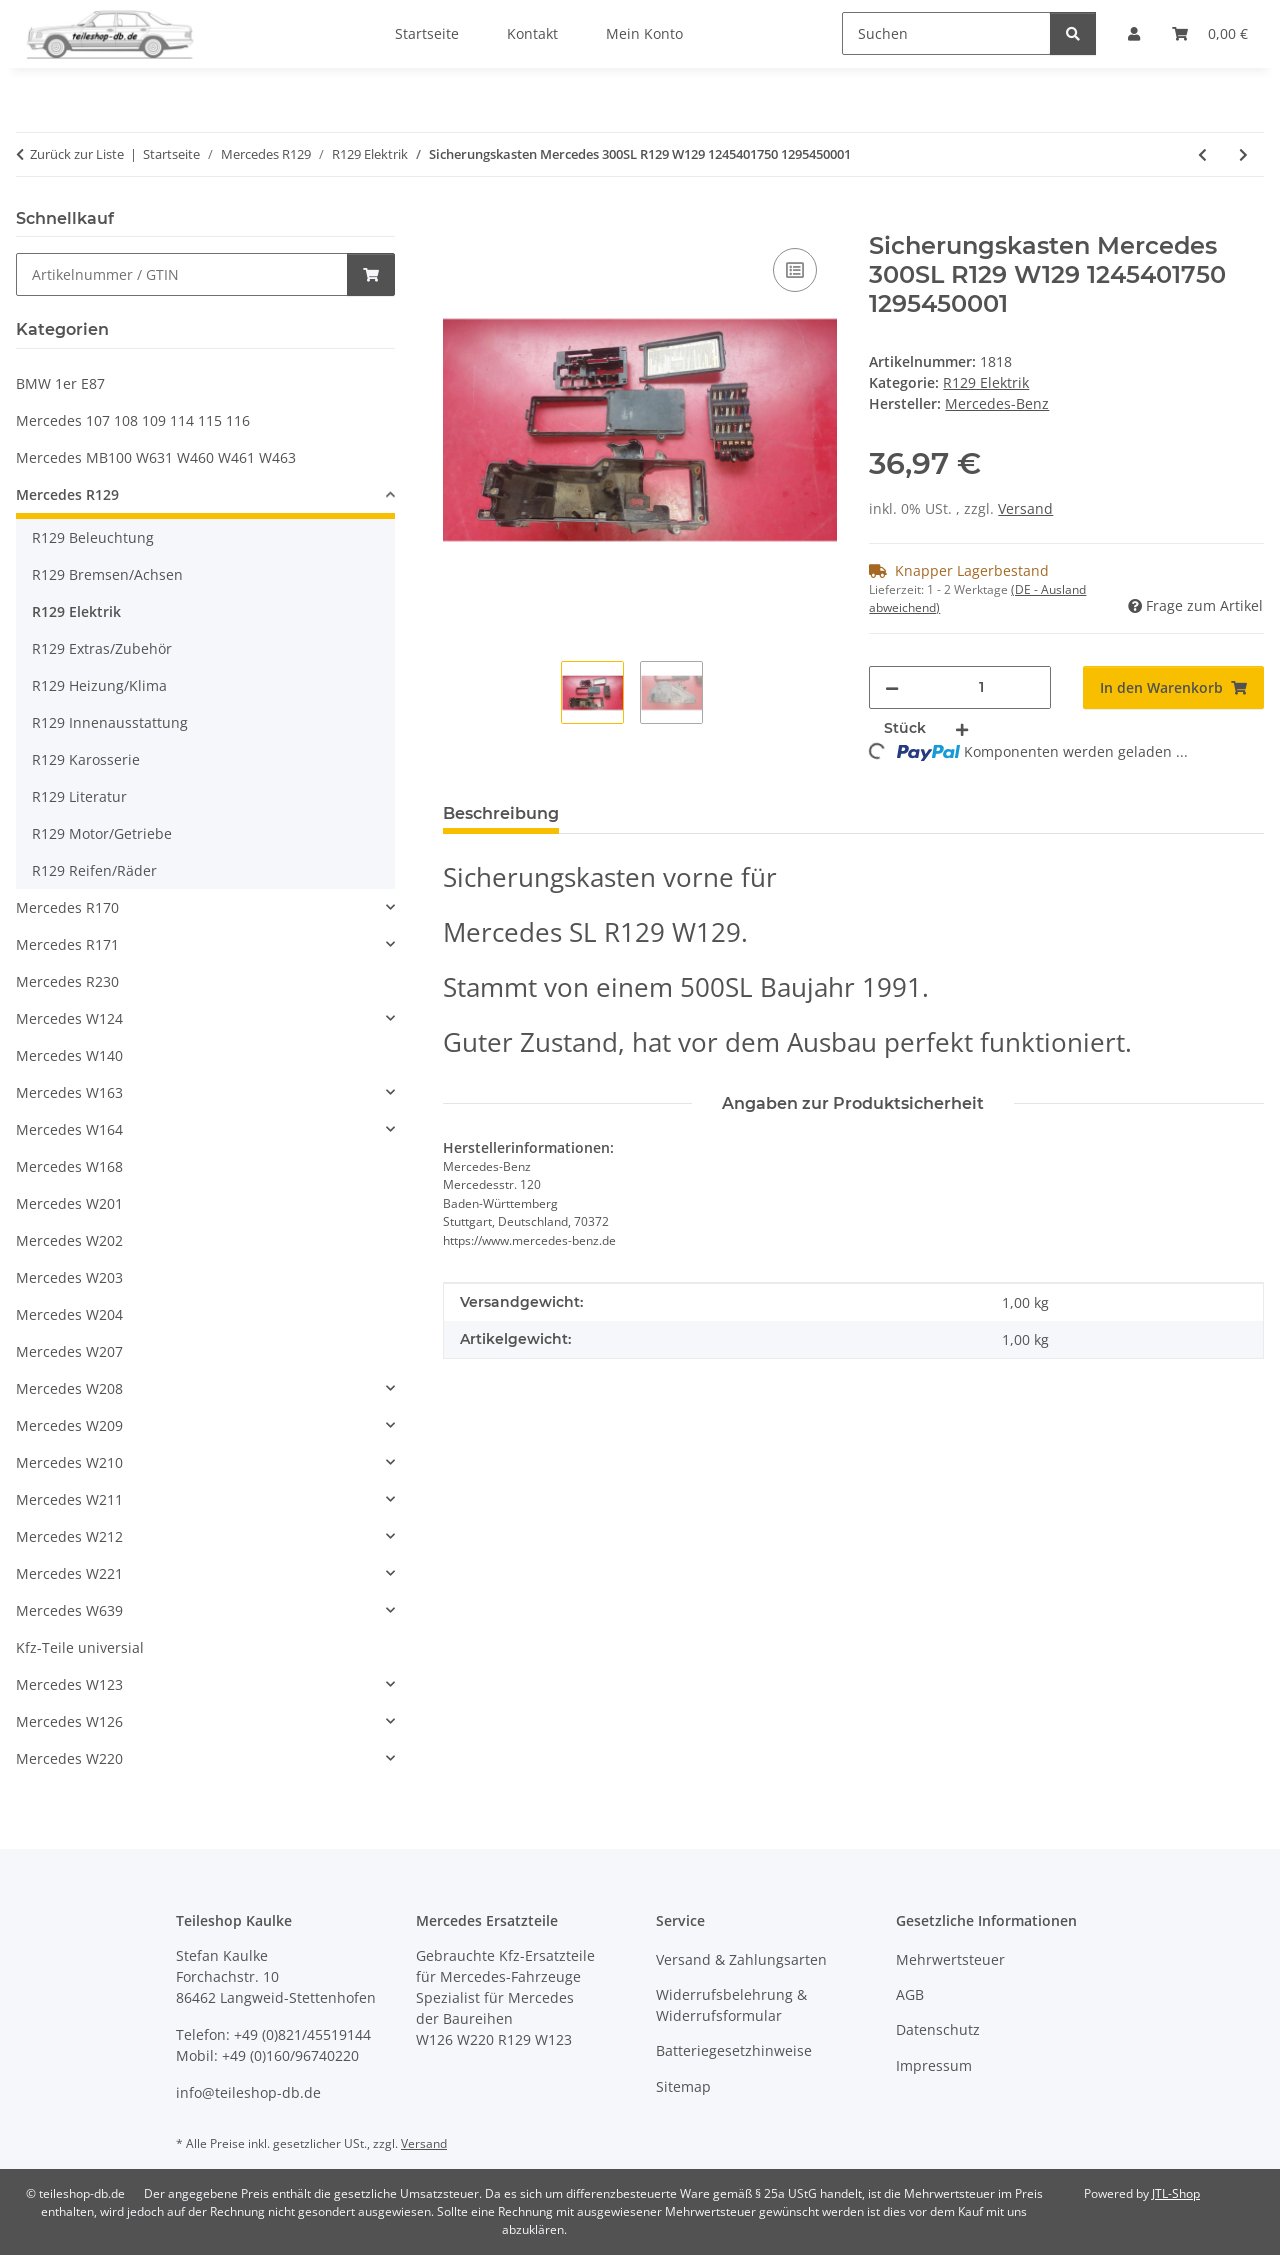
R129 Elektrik (986, 382)
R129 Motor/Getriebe (102, 833)
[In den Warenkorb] (459, 221)
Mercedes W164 (69, 1129)
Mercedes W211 (69, 1499)
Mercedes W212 (69, 1536)
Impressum (934, 2065)
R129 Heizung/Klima (99, 685)
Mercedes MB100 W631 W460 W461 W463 (156, 457)
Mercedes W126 (69, 1721)
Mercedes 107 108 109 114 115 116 (133, 420)
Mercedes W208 (69, 1388)
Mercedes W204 (69, 1314)
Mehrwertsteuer (950, 1959)
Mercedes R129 (67, 494)
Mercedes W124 (69, 1018)
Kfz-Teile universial (80, 1647)
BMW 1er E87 (60, 383)
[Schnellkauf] (182, 274)
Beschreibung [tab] (501, 813)
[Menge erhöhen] (962, 728)
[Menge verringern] (892, 687)
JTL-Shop (1176, 2193)
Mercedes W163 (69, 1092)
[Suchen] (946, 33)
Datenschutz (938, 2029)
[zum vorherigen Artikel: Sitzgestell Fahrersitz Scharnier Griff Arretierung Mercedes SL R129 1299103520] (1202, 154)
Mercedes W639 (69, 1610)
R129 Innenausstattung (110, 722)
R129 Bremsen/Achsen (107, 574)
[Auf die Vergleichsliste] (795, 270)
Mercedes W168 (69, 1166)
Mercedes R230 (67, 981)
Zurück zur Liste (77, 154)
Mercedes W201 (69, 1203)
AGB (910, 1994)
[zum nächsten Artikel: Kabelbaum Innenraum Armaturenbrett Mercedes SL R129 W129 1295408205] (1243, 154)
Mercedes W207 (69, 1351)
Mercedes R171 (67, 944)
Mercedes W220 (69, 1758)
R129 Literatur (79, 796)
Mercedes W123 (69, 1684)
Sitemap (683, 2086)
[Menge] (981, 687)
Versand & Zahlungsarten (741, 1959)
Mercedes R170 (67, 907)
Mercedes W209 (69, 1425)
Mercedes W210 (69, 1462)
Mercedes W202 (69, 1240)
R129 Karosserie (86, 759)
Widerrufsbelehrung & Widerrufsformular (731, 2005)
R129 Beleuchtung (93, 537)
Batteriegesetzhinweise (734, 2050)
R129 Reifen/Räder (94, 870)
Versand (1025, 508)
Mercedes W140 (69, 1055)
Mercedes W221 (69, 1573)
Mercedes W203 (69, 1277)
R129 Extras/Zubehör (102, 648)
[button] (205, 497)
